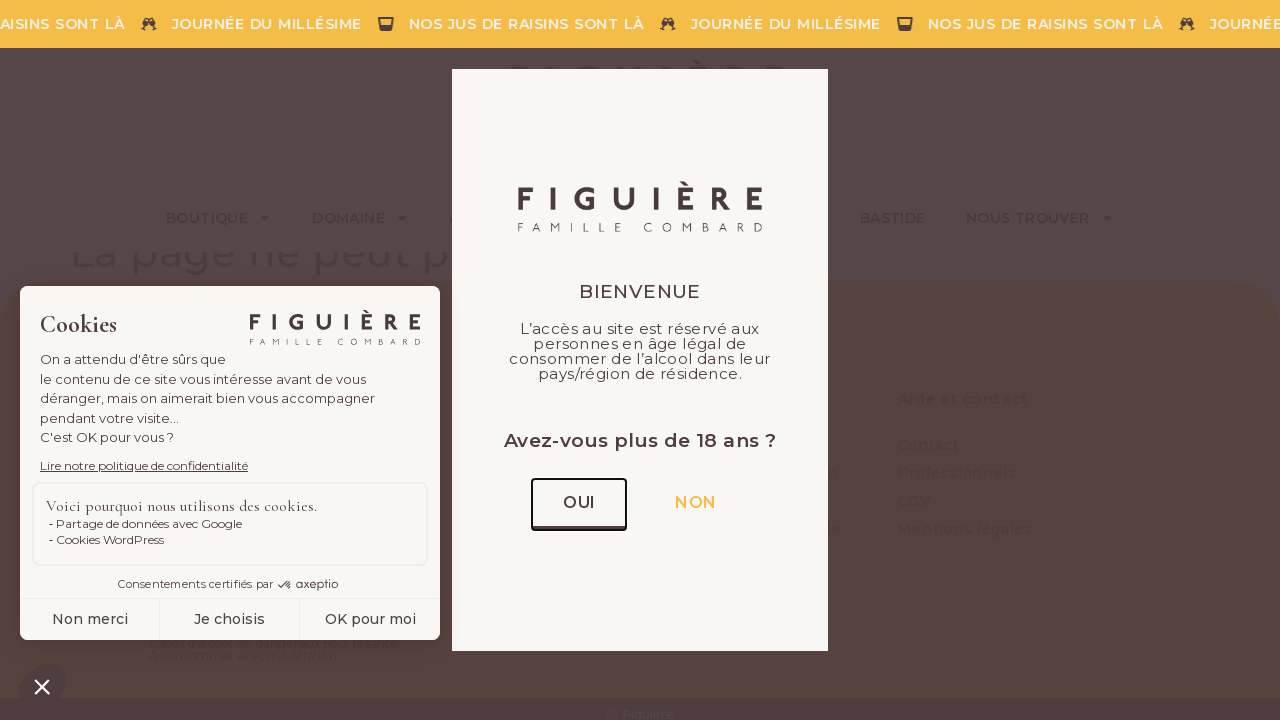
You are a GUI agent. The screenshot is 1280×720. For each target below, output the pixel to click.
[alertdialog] (640, 24)
